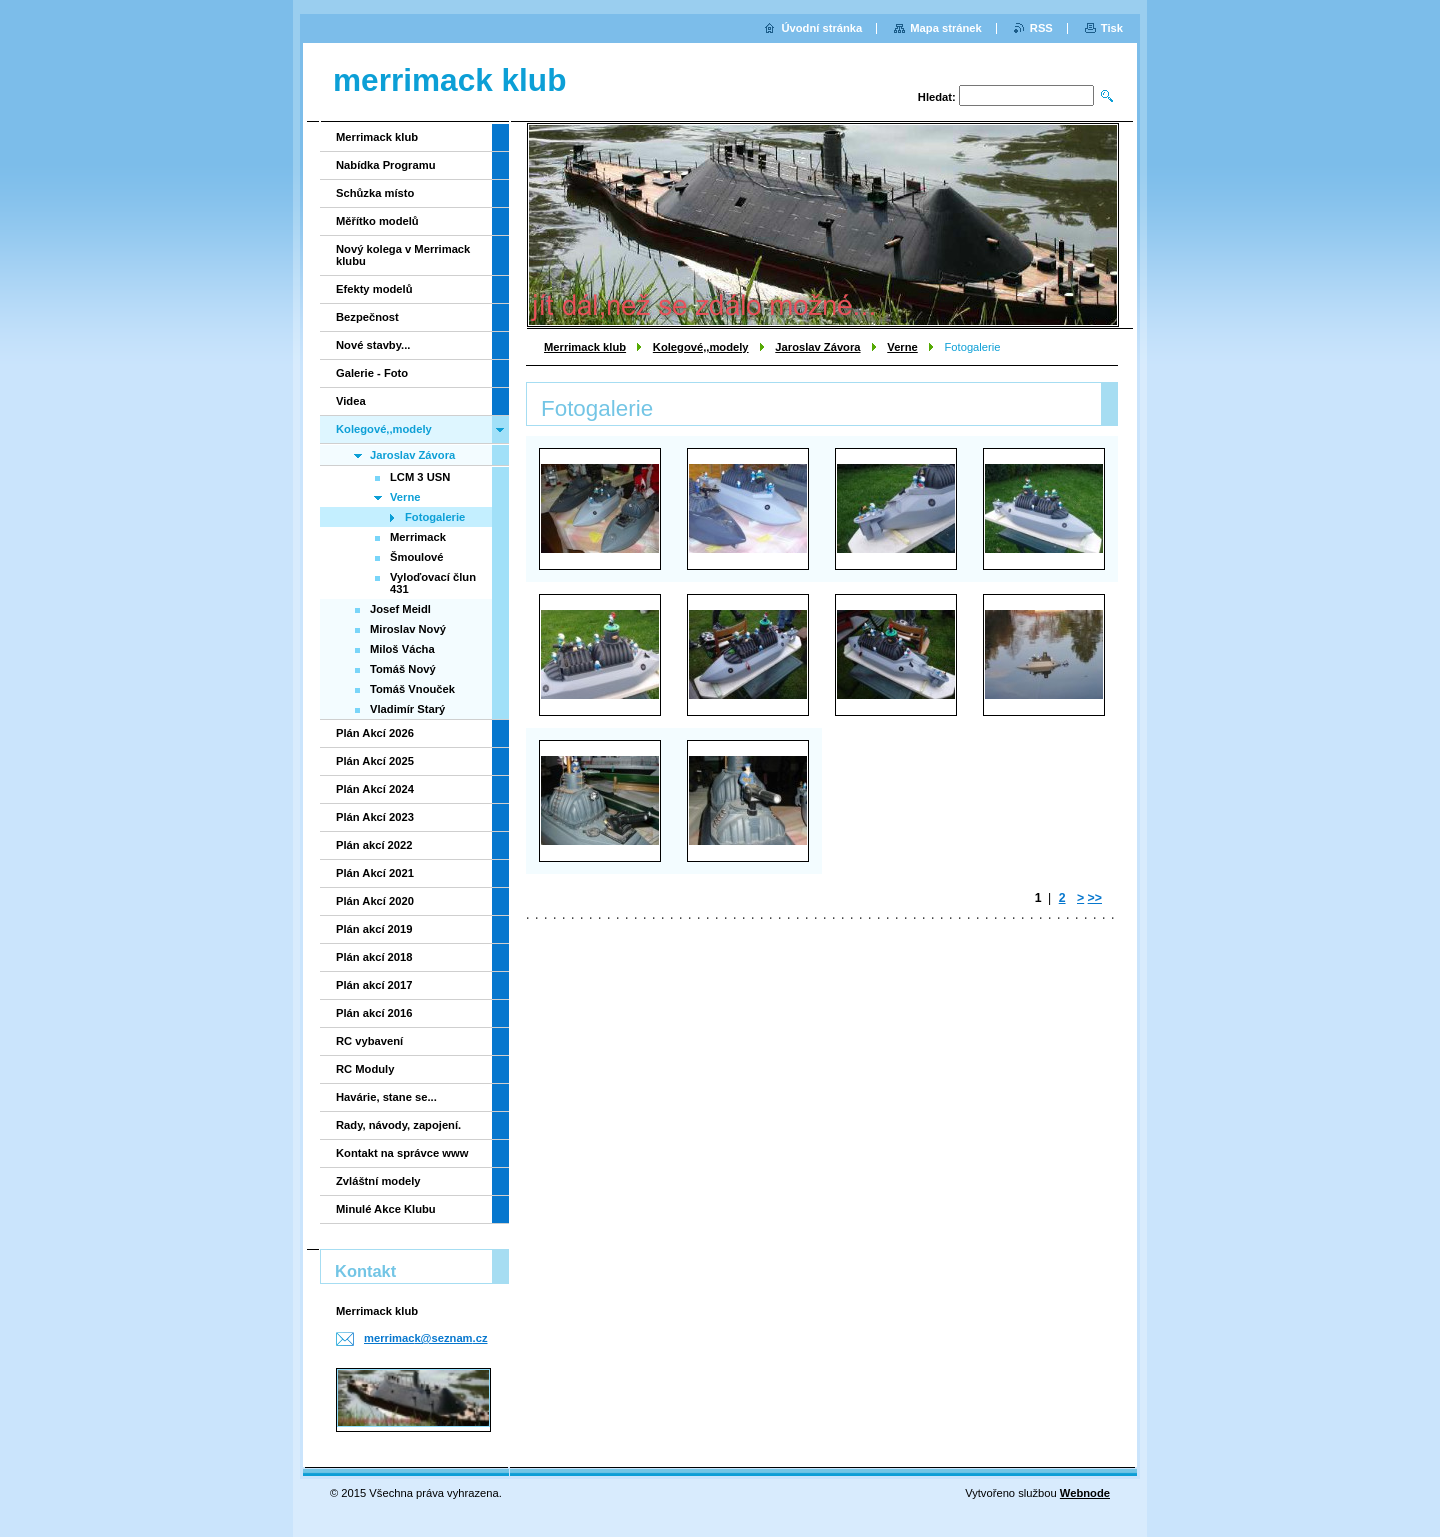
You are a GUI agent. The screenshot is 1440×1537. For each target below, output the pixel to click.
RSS (1041, 28)
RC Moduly (365, 1069)
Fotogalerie (435, 517)
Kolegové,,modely (701, 347)
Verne (902, 347)
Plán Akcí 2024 (375, 789)
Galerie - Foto (372, 373)
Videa (351, 401)
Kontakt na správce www (402, 1153)
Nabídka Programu (385, 165)
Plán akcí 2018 (374, 957)
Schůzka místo (375, 193)
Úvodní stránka (821, 28)
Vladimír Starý (407, 709)
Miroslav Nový (408, 629)
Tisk (1112, 28)
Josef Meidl (400, 609)
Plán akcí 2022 (374, 845)
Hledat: (937, 97)
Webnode (1085, 1493)
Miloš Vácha (402, 649)
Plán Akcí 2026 (375, 733)
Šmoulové (416, 557)
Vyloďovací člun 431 (433, 583)
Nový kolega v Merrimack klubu (403, 255)
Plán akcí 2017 (374, 985)
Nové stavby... (373, 345)
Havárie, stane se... (386, 1097)
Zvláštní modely (378, 1181)
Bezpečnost (367, 317)
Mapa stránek (946, 28)
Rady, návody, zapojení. (398, 1125)
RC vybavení (369, 1041)
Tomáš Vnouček (412, 689)
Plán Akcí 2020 (375, 901)
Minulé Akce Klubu (386, 1209)
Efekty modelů (374, 289)
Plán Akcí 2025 (375, 761)
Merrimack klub (585, 347)
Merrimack (418, 537)
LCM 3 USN (420, 477)
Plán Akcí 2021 (375, 873)
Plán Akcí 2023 (375, 817)
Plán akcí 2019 (374, 929)
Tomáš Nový (403, 669)
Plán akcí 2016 (374, 1013)
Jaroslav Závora (817, 347)
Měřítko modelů (377, 221)
